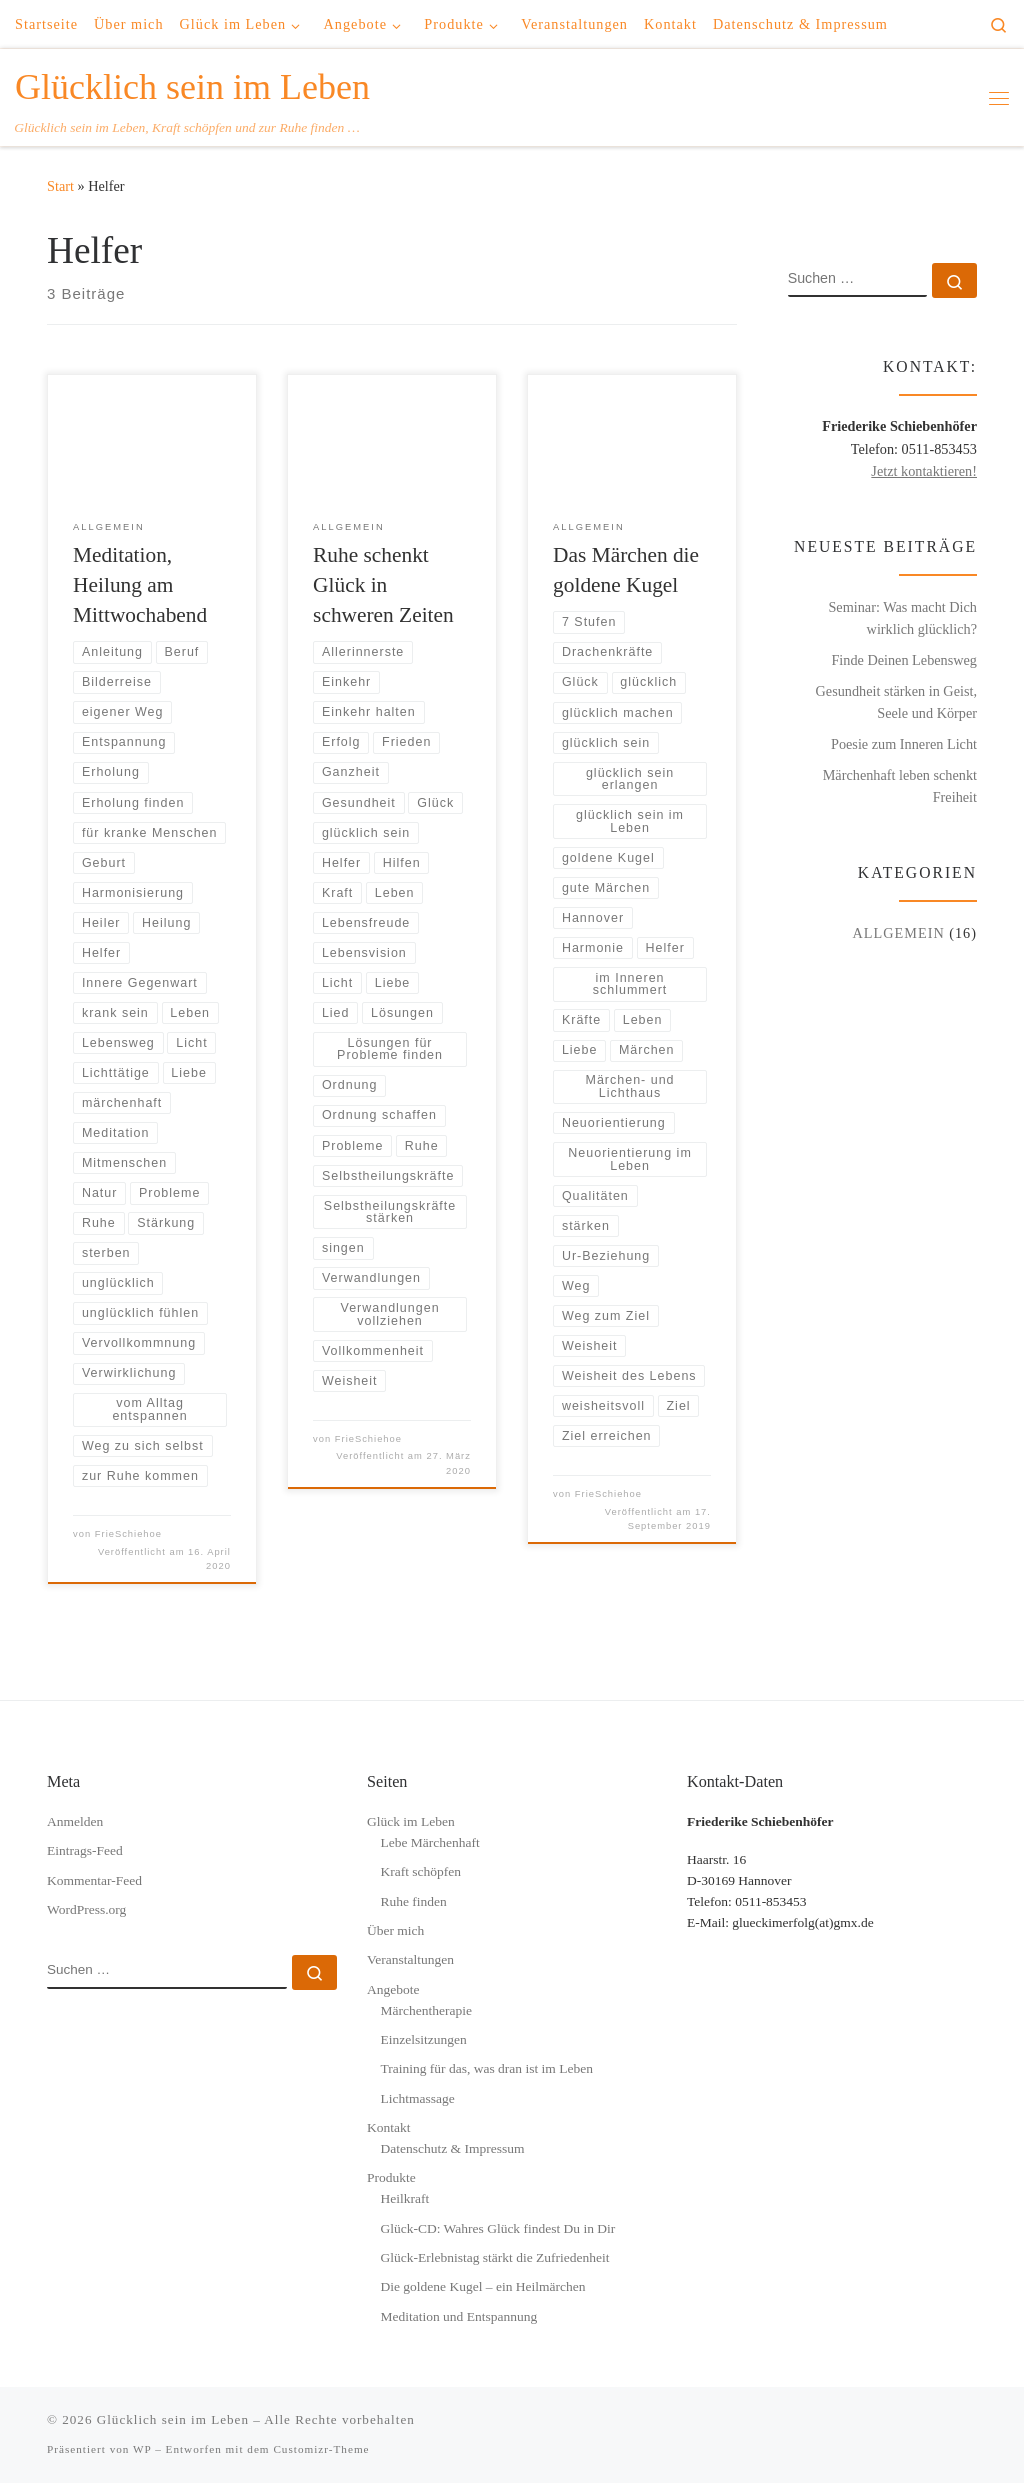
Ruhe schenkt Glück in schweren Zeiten (383, 585)
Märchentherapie (425, 2010)
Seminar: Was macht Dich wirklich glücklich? (902, 618)
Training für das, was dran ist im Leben (486, 2068)
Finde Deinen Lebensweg (904, 660)
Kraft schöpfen (420, 1871)
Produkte (391, 2177)
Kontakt (389, 2127)
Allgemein (899, 933)
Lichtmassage (417, 2098)
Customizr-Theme (321, 2449)
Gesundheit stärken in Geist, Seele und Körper (896, 702)
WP (142, 2449)
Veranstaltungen (410, 1959)
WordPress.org (86, 1909)
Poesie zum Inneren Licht (904, 744)
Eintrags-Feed (85, 1850)
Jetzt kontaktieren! (924, 471)
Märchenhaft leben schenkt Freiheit (900, 786)
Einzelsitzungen (423, 2039)
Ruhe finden (413, 1901)
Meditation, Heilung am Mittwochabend (140, 585)
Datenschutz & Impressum (452, 2148)
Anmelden (75, 1821)
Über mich (395, 1930)
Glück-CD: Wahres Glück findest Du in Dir (497, 2228)
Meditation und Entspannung (458, 2316)
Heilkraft (404, 2198)
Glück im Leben (411, 1821)
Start (60, 186)
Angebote (393, 1989)
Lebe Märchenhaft (429, 1842)
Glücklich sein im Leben (173, 2419)
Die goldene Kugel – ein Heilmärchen (482, 2286)
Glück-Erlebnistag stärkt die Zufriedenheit (494, 2257)
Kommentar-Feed (94, 1880)
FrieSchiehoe (128, 1534)
